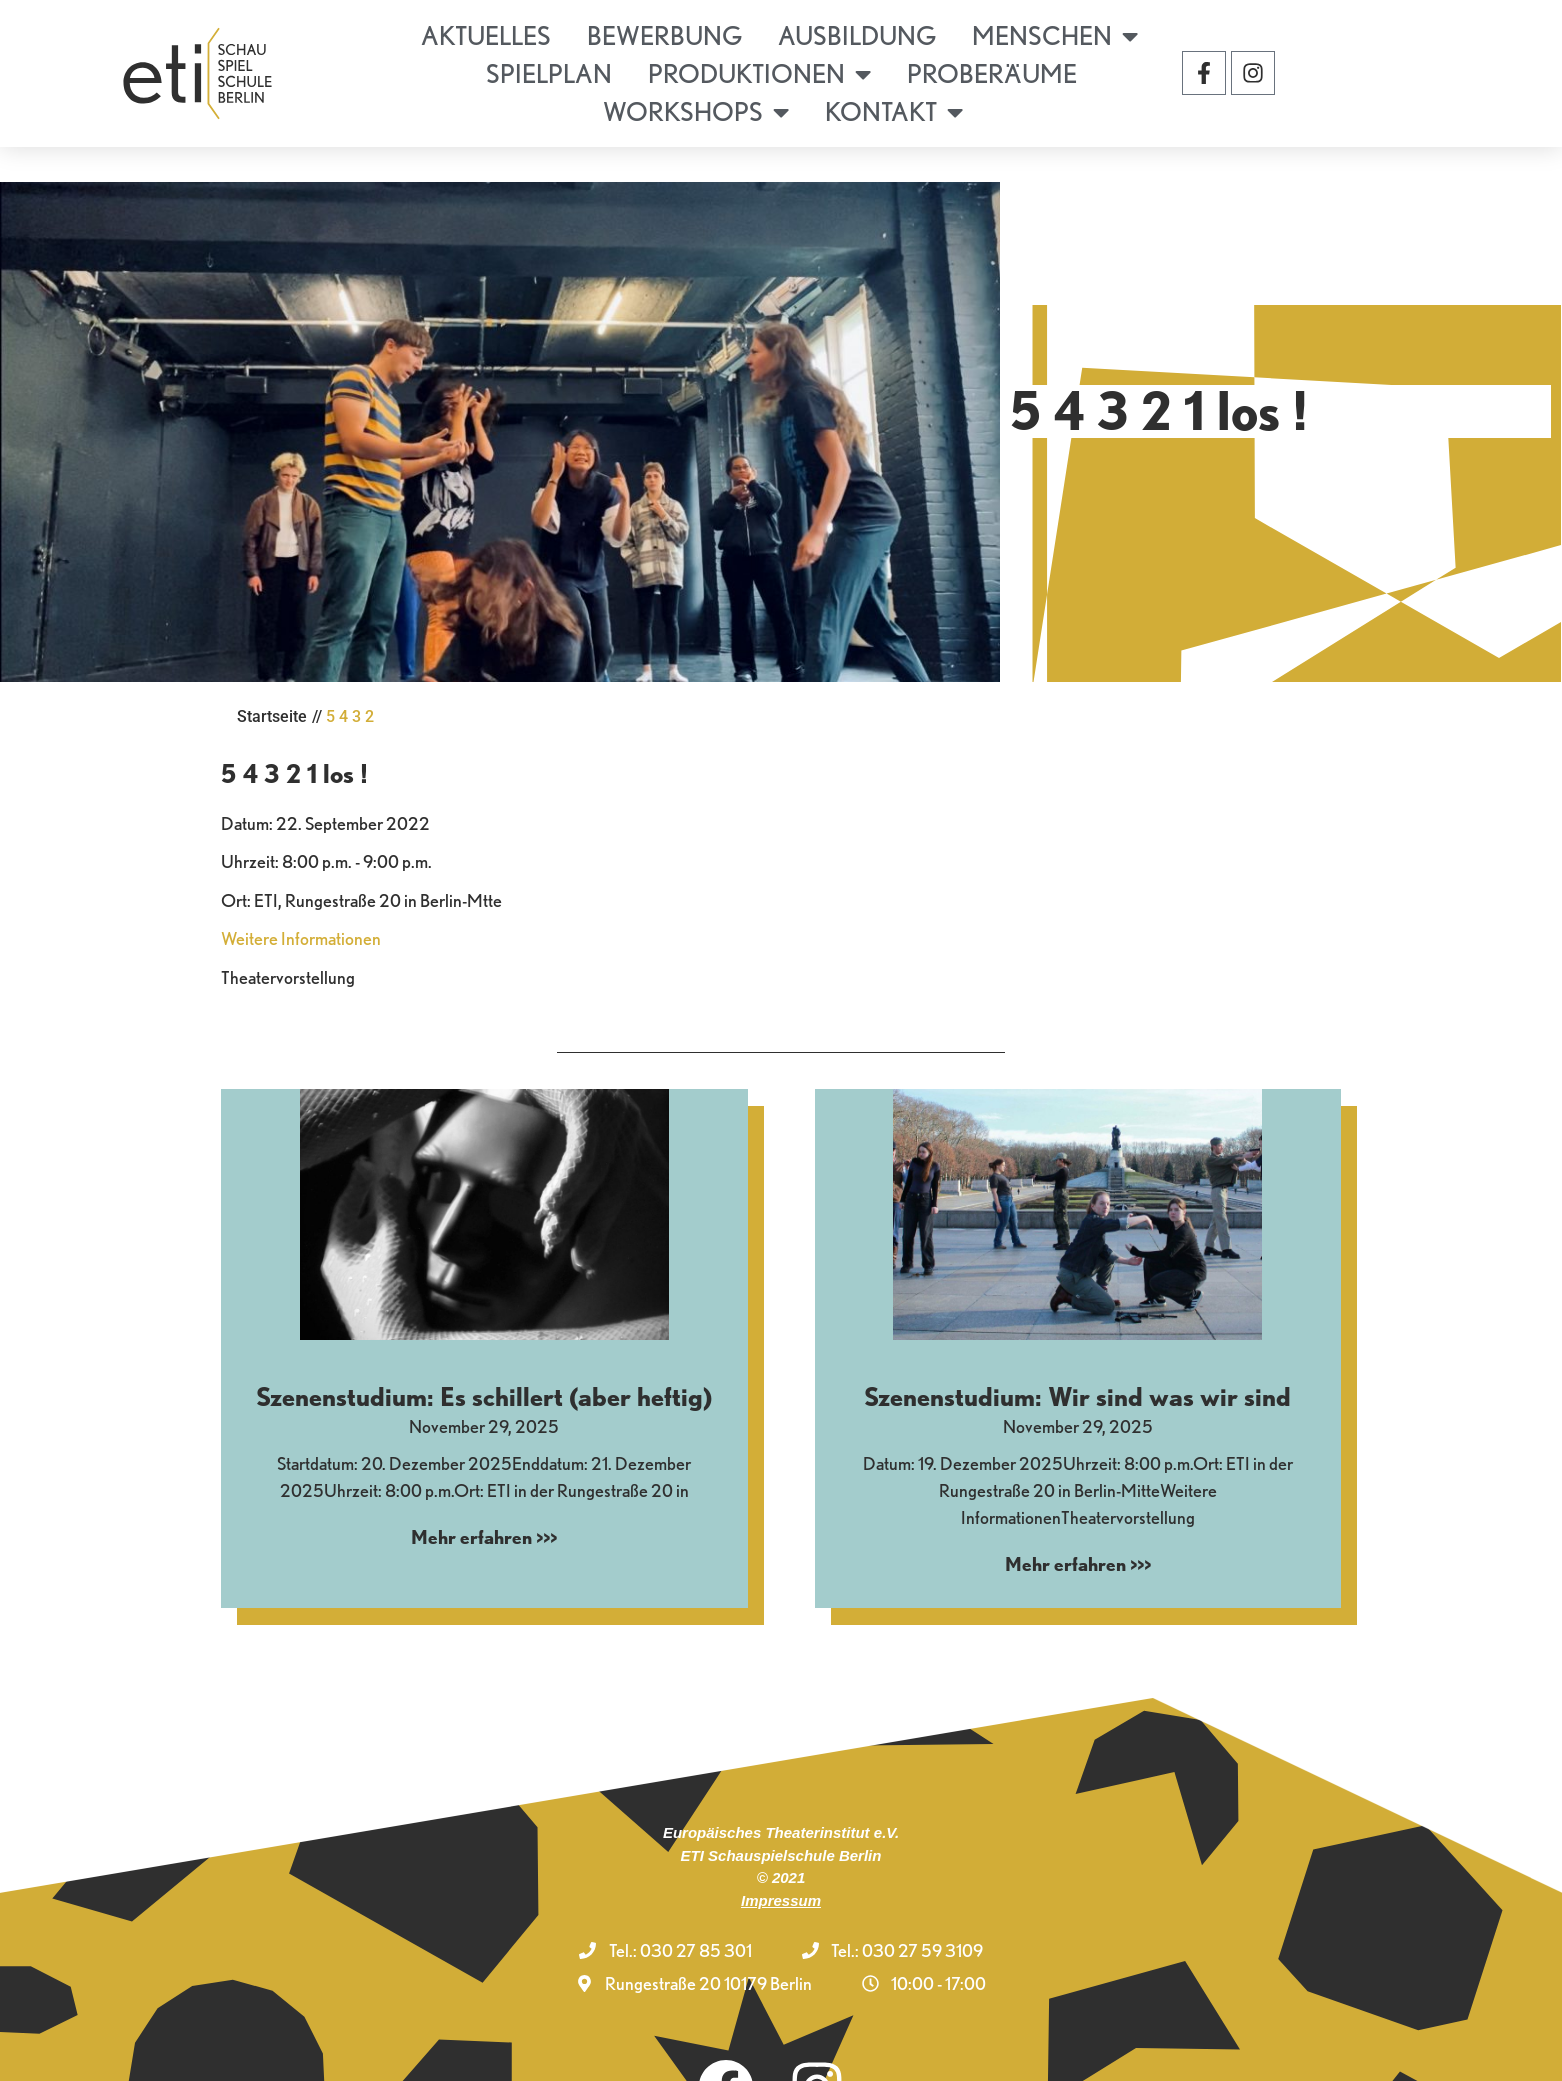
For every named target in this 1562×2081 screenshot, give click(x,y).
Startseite (272, 659)
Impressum (781, 1842)
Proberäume (992, 73)
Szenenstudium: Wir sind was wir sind (1077, 1339)
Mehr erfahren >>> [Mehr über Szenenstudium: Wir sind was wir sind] (1078, 1506)
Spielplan (549, 73)
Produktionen (759, 74)
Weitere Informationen (301, 881)
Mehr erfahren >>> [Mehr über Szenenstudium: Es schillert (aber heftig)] (484, 1479)
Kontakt (894, 112)
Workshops (696, 112)
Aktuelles (486, 35)
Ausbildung (857, 35)
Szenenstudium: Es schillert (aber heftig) (484, 1339)
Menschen (1055, 36)
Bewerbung (664, 35)
